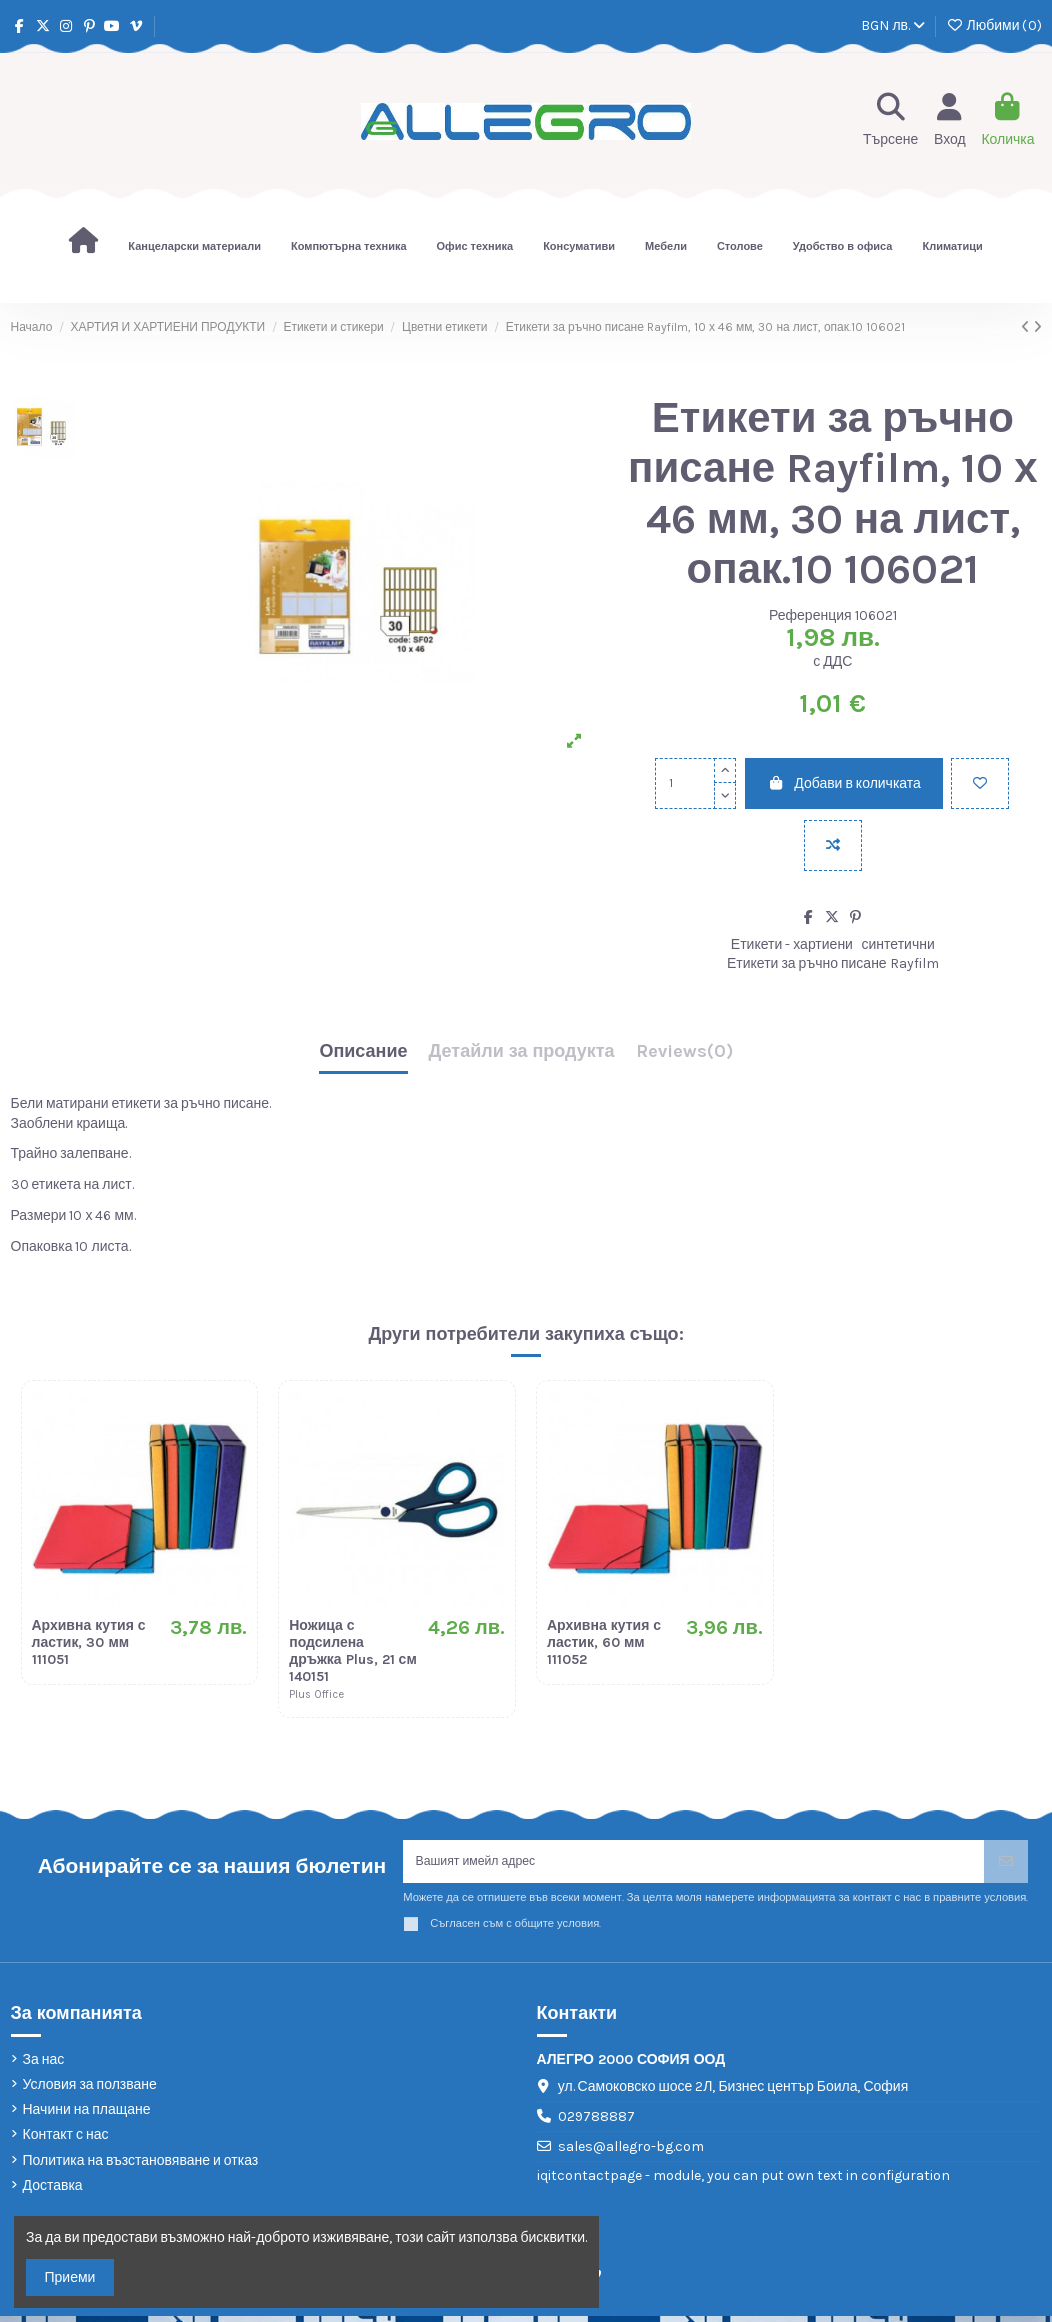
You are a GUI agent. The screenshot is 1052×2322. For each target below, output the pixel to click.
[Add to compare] (833, 845)
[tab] (684, 1056)
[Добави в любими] (980, 783)
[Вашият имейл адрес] (694, 1864)
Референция (810, 615)
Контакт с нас (66, 2140)
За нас (44, 2065)
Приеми (70, 2277)
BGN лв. (893, 25)
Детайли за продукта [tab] (522, 1052)
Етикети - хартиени (792, 944)
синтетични (898, 944)
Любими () (993, 25)
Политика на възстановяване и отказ (141, 2166)
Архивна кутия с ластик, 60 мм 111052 (604, 1642)
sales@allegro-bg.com (631, 2152)
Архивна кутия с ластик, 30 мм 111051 (89, 1642)
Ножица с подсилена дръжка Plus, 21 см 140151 (353, 1650)
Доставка (53, 2191)
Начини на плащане (87, 2115)
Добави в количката (844, 783)
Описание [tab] (363, 1052)
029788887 (596, 2122)
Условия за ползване (90, 2090)
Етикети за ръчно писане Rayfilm (833, 963)
